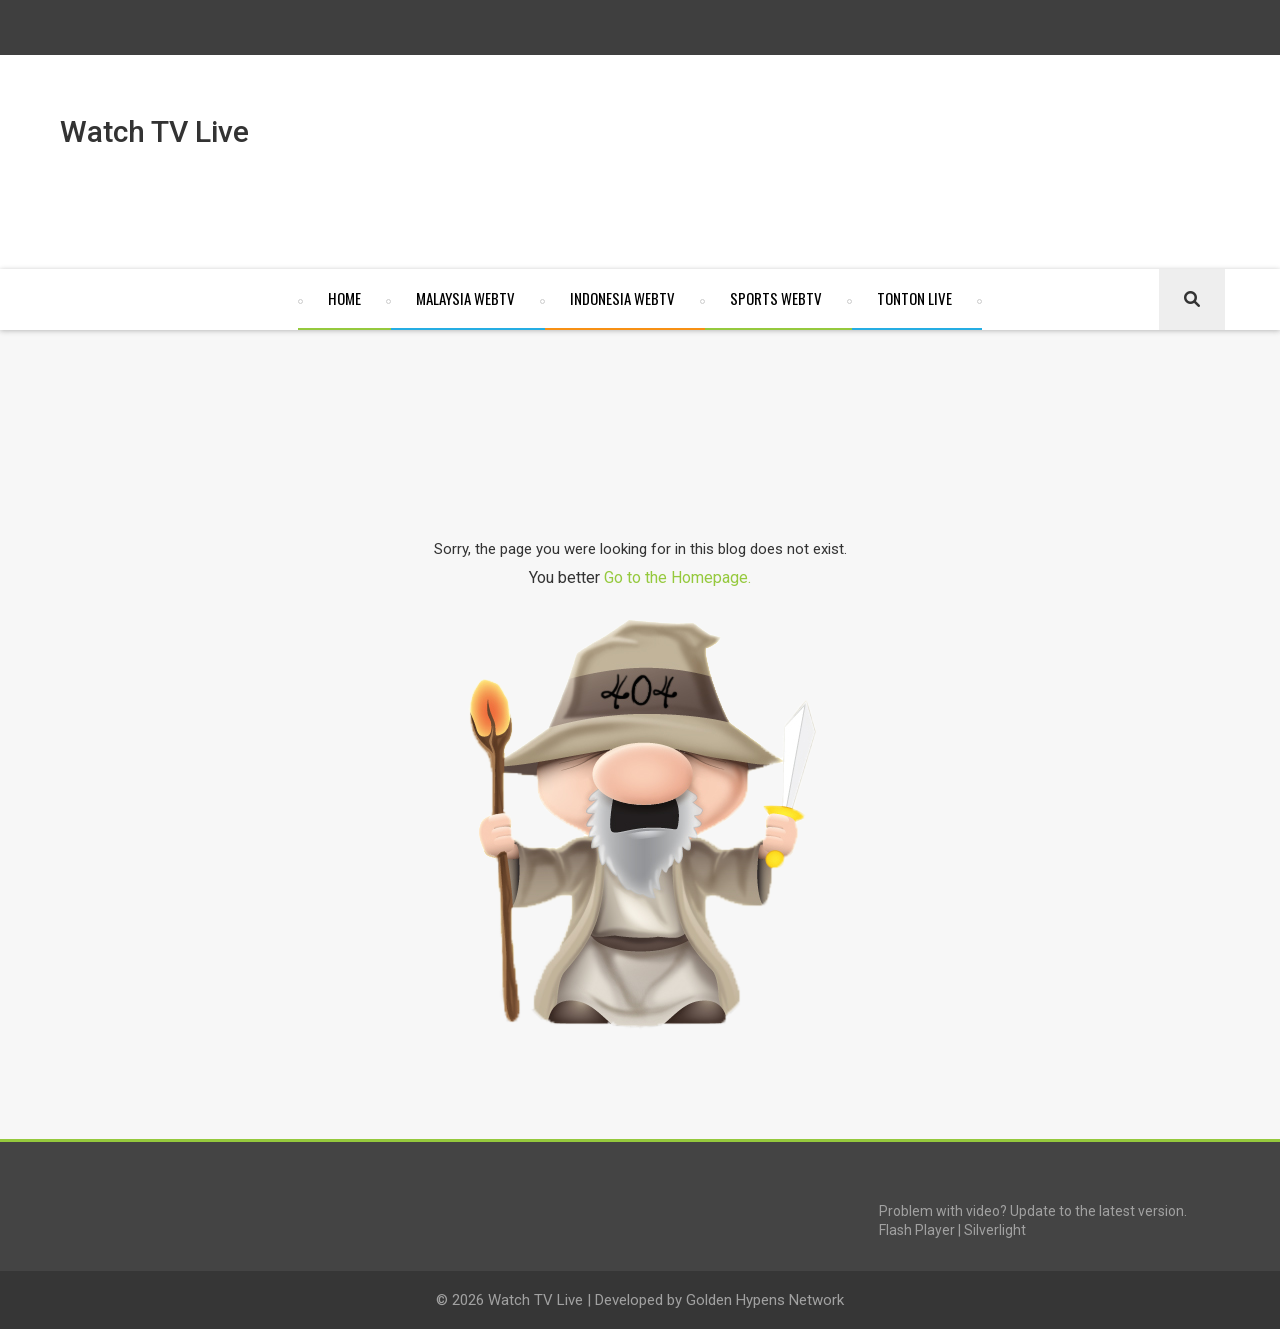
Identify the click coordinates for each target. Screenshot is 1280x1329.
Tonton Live (914, 298)
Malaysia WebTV (465, 298)
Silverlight (995, 1230)
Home (344, 298)
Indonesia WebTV (622, 298)
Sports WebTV (776, 298)
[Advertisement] (658, 170)
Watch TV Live (533, 1300)
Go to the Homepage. (677, 577)
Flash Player (917, 1230)
